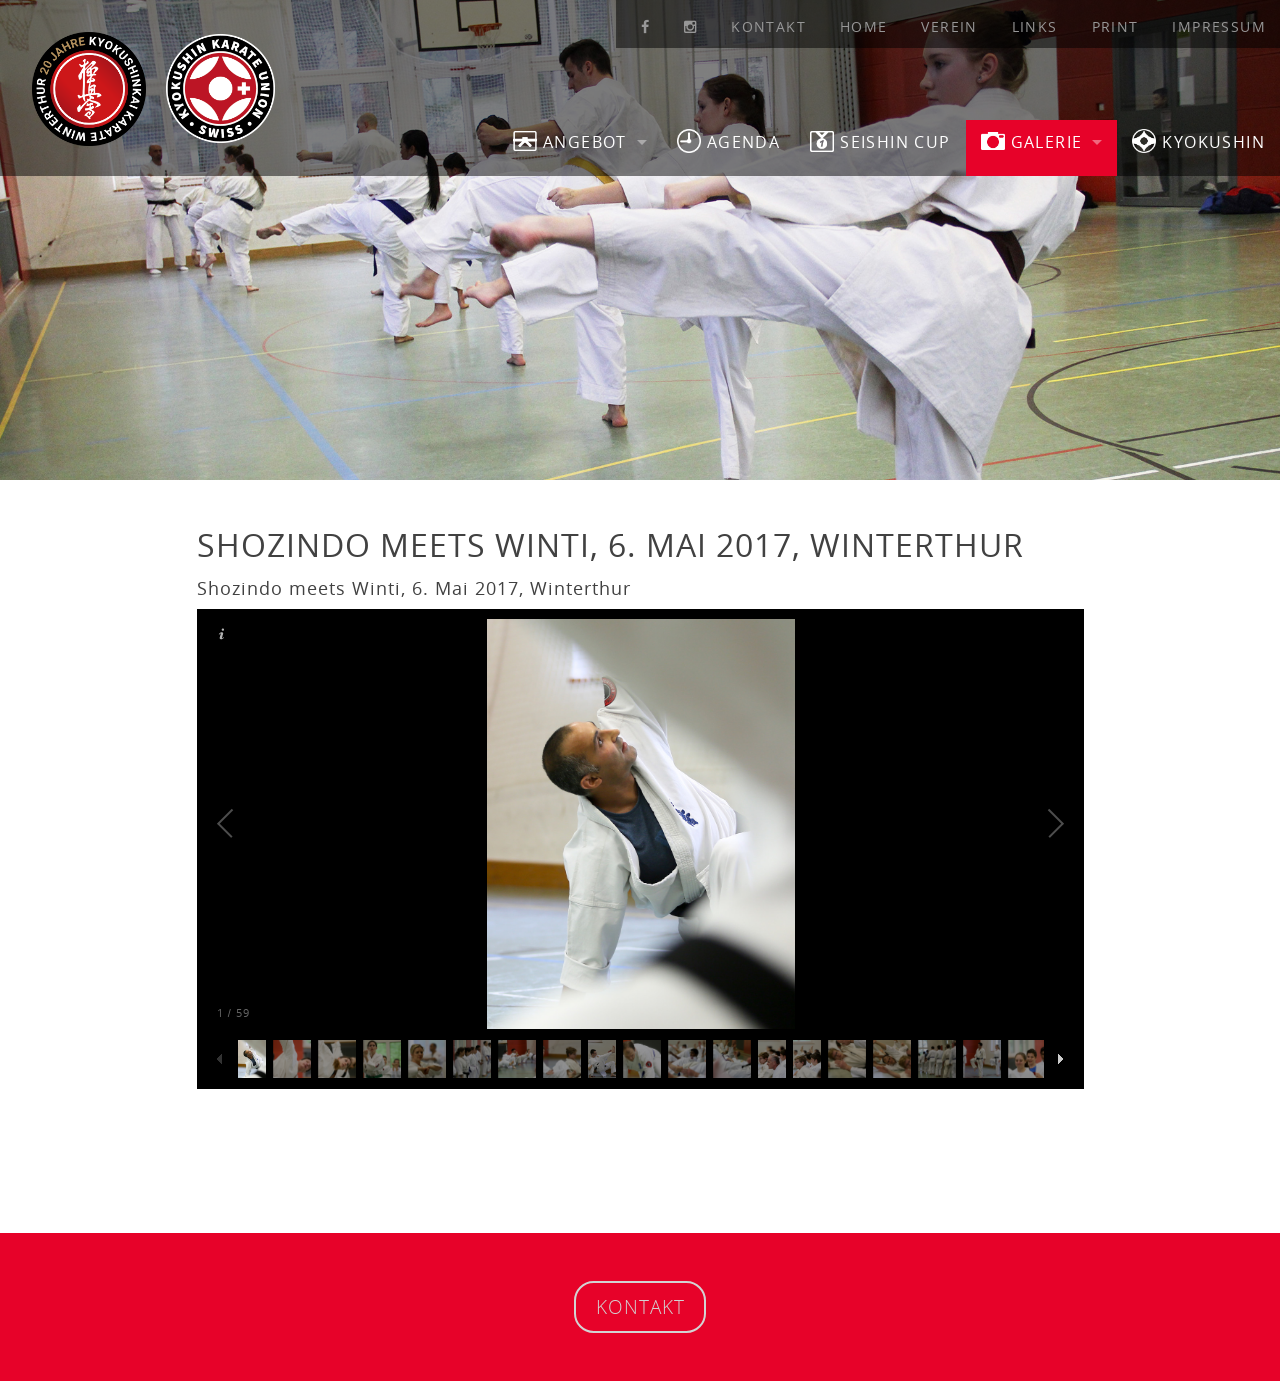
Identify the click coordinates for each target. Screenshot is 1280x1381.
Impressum (1219, 26)
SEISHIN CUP (880, 141)
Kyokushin (1198, 141)
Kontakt (768, 26)
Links (1035, 26)
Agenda (728, 141)
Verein (949, 26)
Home (864, 26)
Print (1115, 26)
